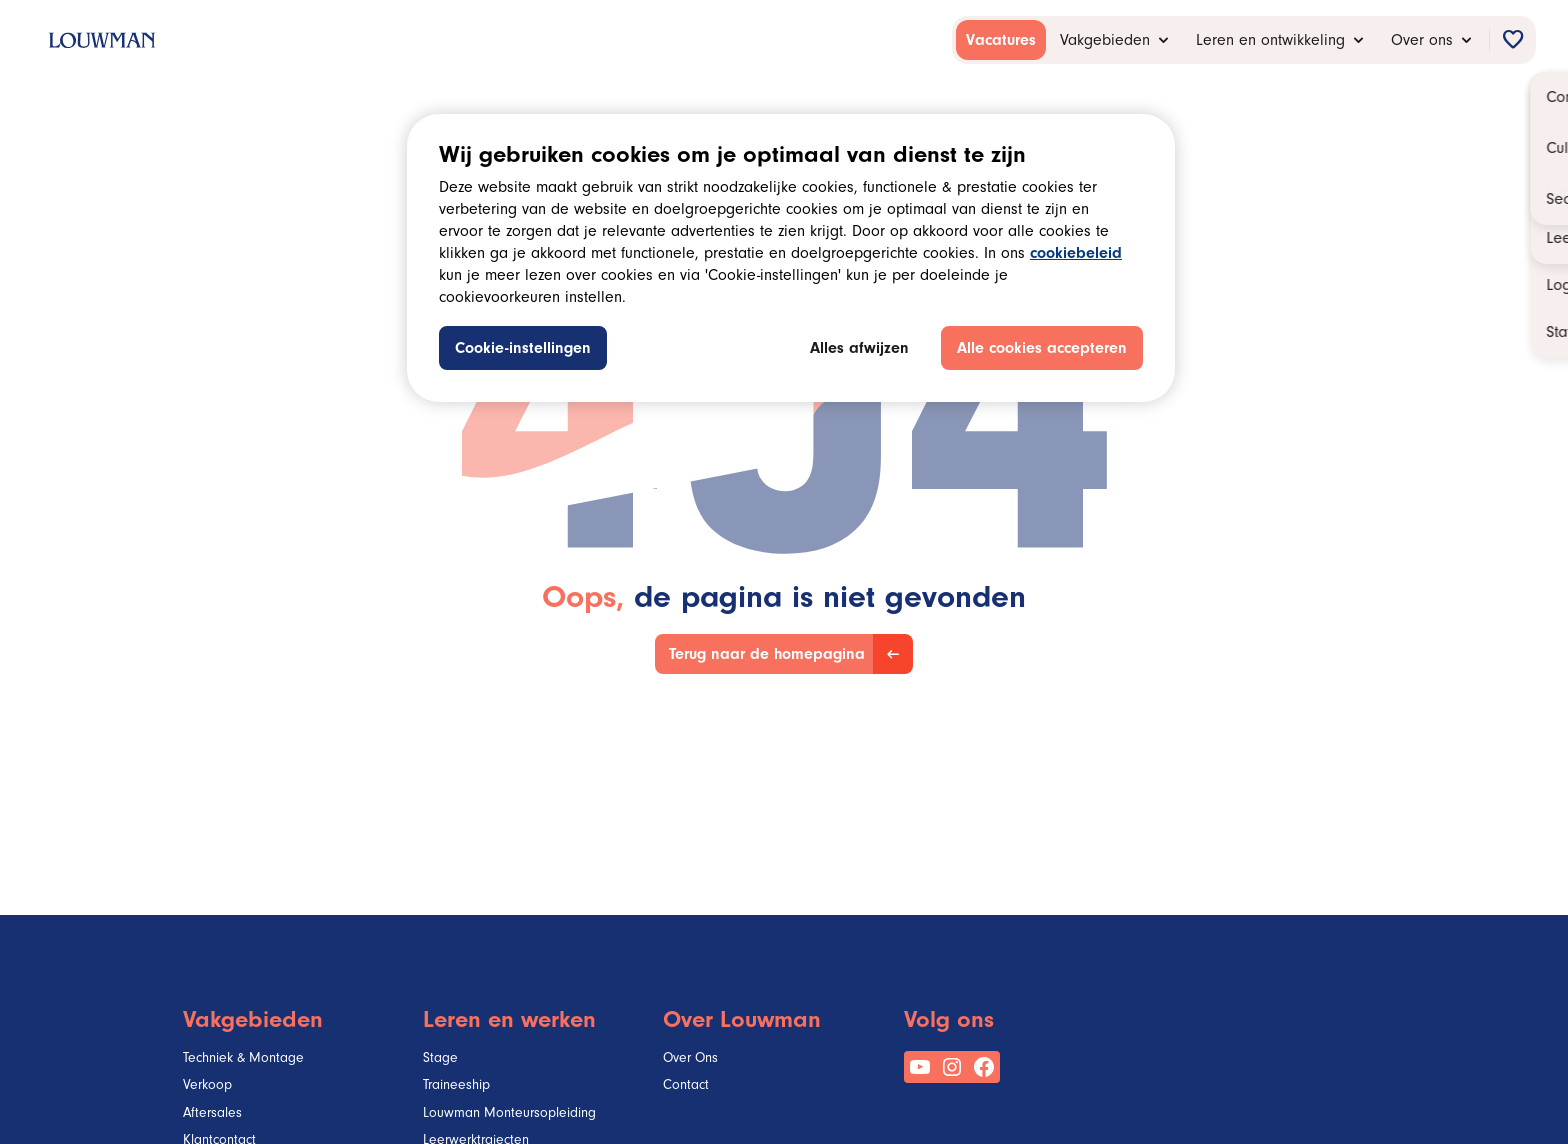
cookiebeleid (1076, 255)
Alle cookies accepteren (1042, 350)
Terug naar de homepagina (767, 656)
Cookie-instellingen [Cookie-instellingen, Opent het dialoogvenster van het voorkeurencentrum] (523, 350)
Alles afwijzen (859, 350)
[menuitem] (1001, 40)
